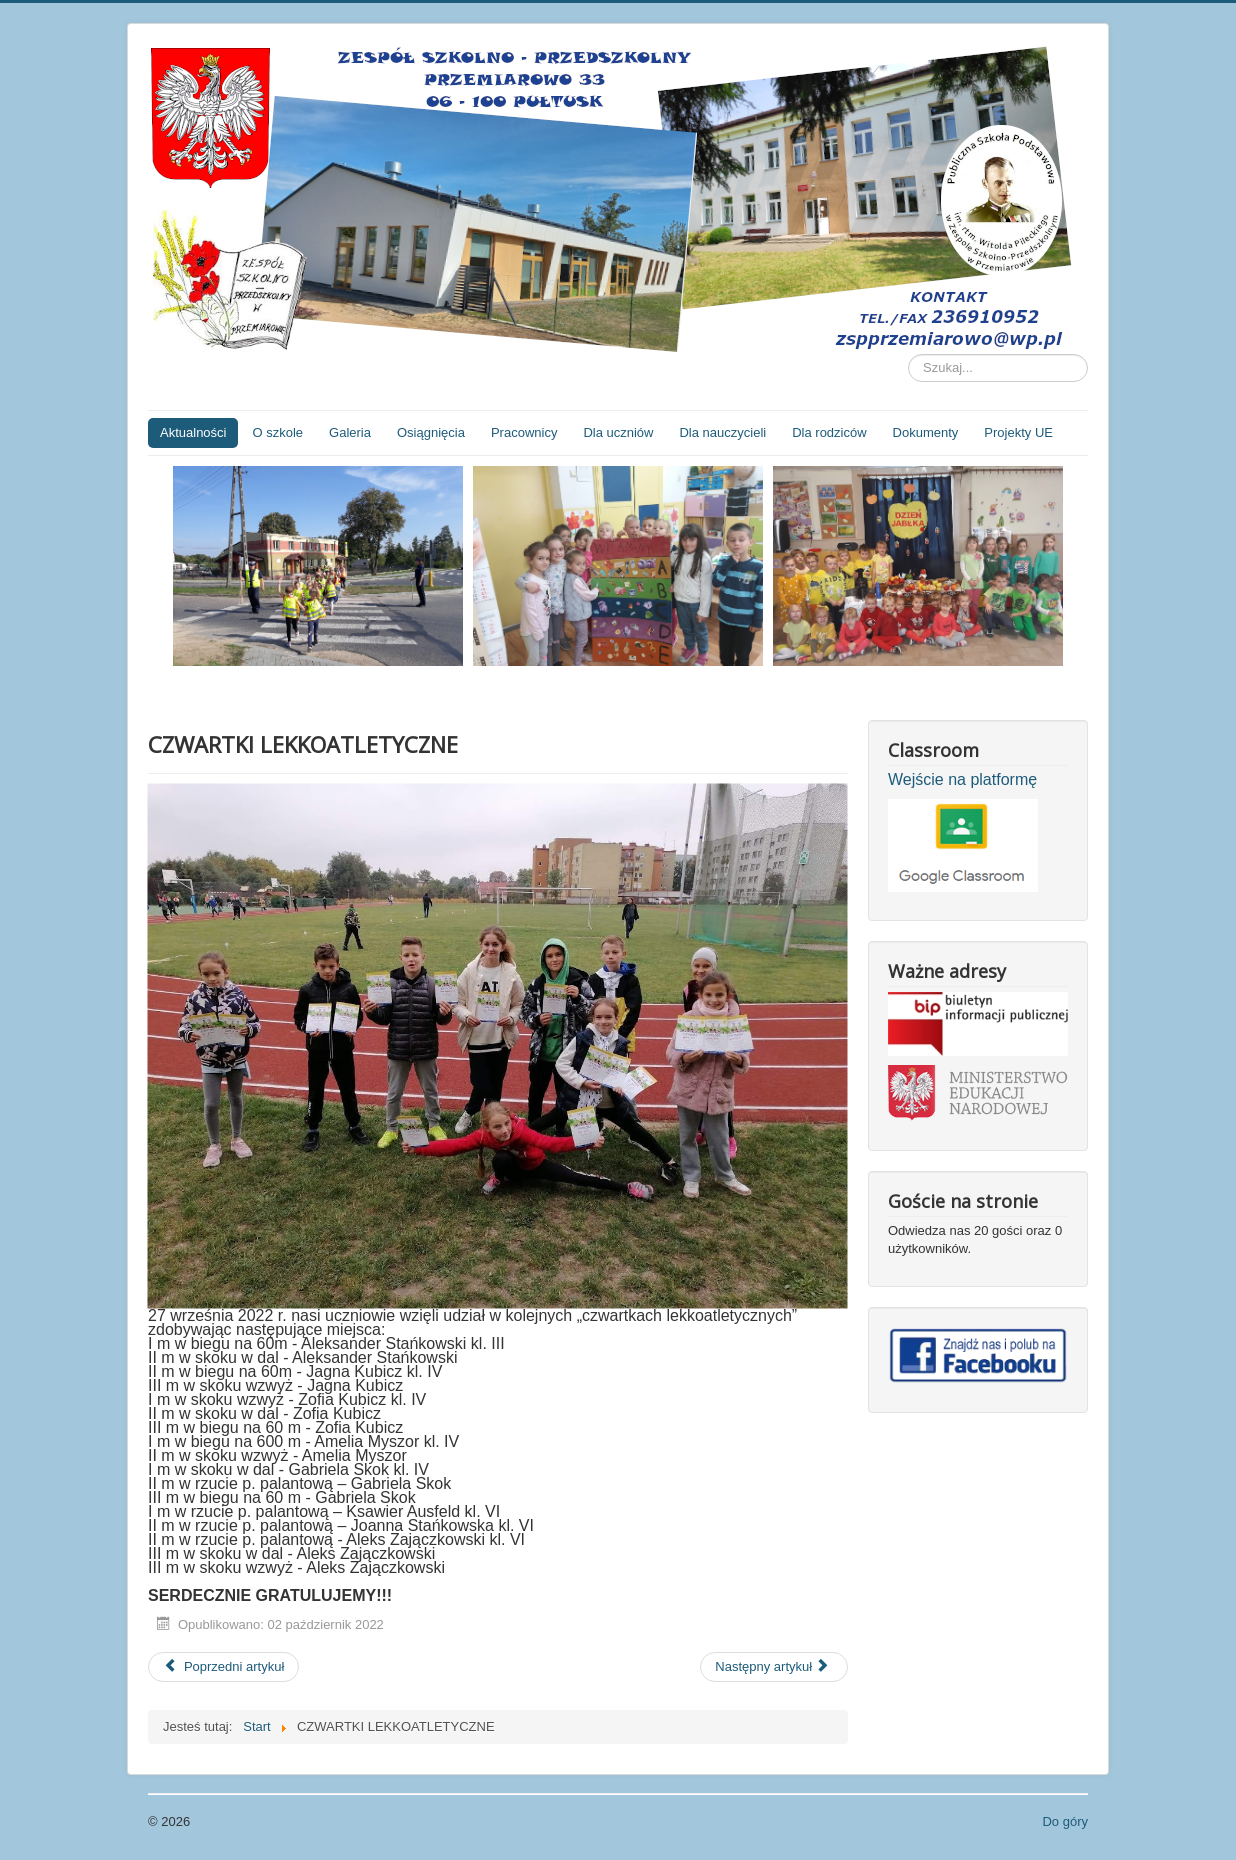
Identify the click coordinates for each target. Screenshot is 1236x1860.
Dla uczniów (618, 432)
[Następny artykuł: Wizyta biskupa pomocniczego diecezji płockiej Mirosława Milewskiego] (774, 1667)
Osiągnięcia (431, 432)
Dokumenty (926, 432)
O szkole (277, 432)
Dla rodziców (829, 432)
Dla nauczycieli (722, 432)
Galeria (350, 432)
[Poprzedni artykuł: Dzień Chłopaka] (223, 1667)
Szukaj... (908, 354)
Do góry (1065, 1821)
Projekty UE (1018, 432)
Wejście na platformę (962, 779)
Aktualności (193, 432)
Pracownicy (524, 432)
